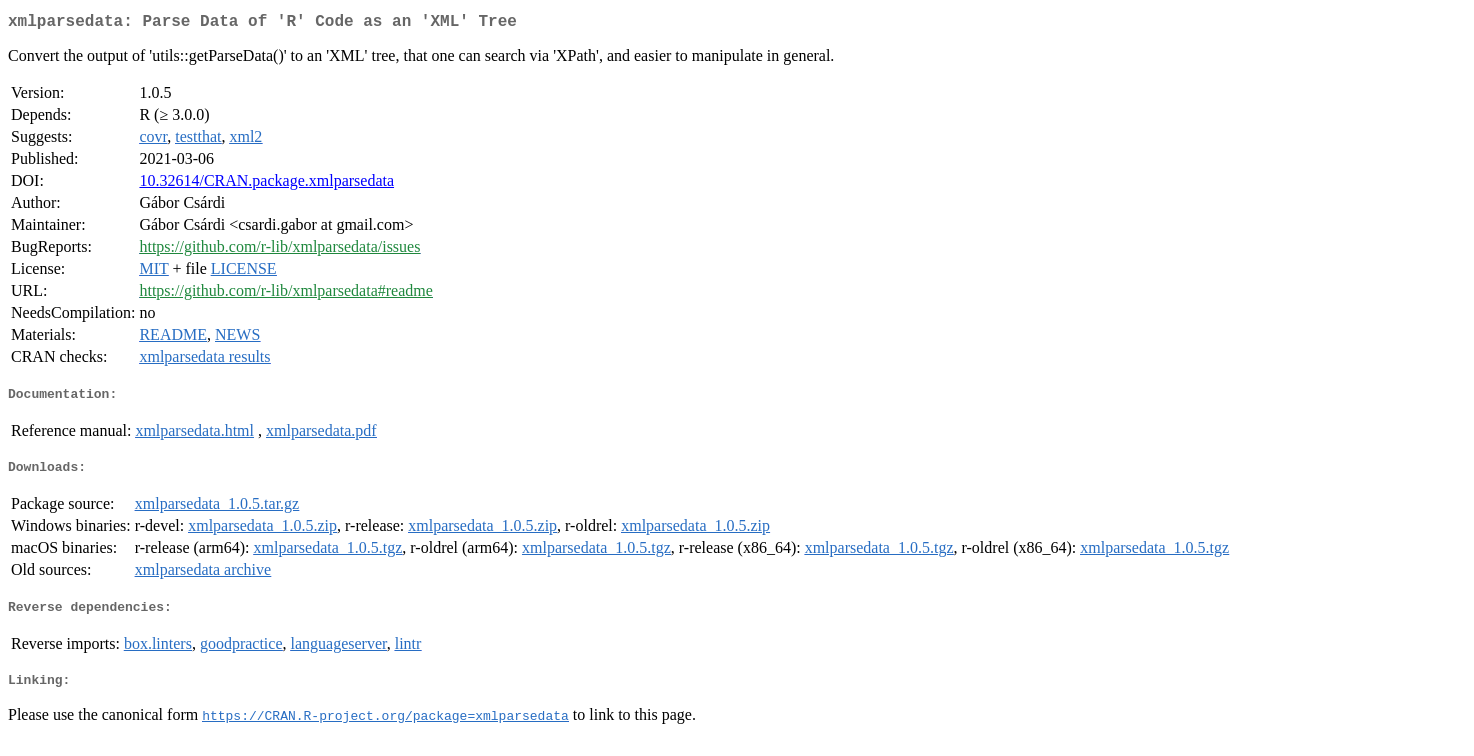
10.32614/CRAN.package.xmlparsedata (266, 184)
